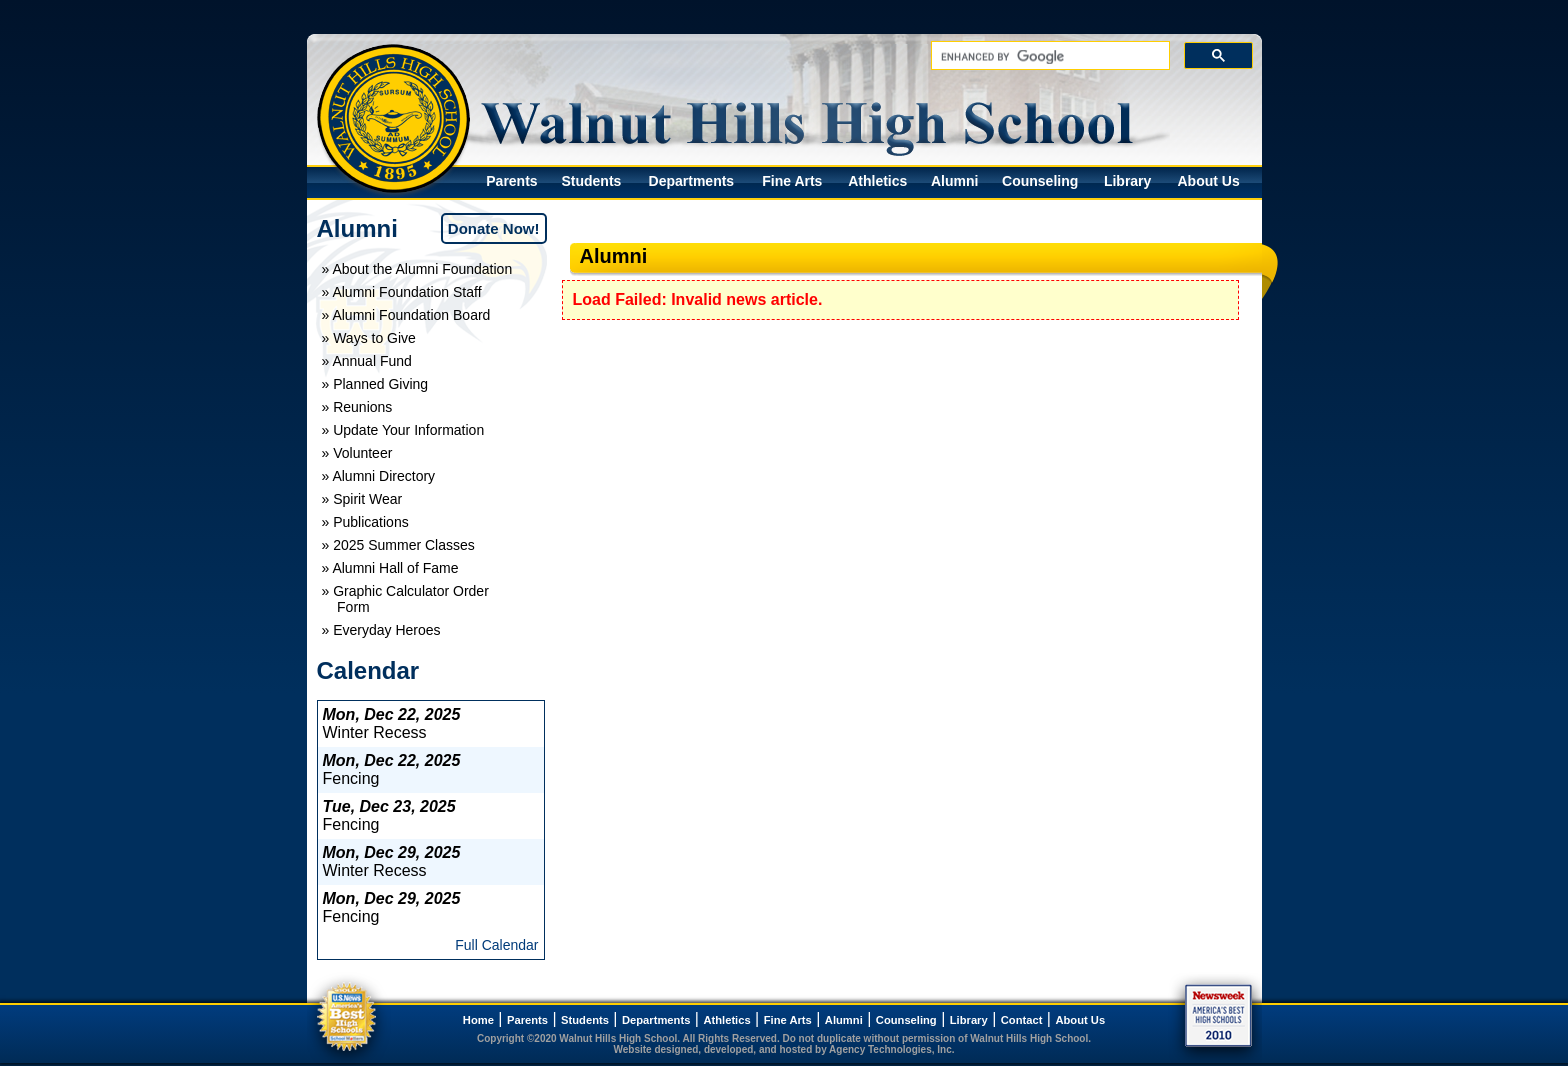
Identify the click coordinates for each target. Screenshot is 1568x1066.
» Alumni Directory (379, 476)
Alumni (954, 181)
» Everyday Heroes (381, 630)
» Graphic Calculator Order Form (405, 599)
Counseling (1040, 181)
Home (478, 1020)
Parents (511, 181)
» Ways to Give (369, 338)
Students (591, 181)
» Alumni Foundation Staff (402, 292)
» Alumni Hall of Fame (390, 568)
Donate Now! (494, 228)
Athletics (877, 181)
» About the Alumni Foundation (417, 269)
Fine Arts (792, 181)
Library (1127, 181)
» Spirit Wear (362, 499)
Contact (1022, 1020)
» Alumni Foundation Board (406, 315)
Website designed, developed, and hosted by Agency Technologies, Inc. (784, 1049)
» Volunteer (357, 453)
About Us (1208, 181)
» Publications (365, 522)
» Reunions (357, 407)
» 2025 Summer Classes (398, 545)
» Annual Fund (367, 361)
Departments (692, 181)
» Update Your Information (403, 430)
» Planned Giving (375, 384)
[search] (1048, 57)
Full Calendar (496, 945)
